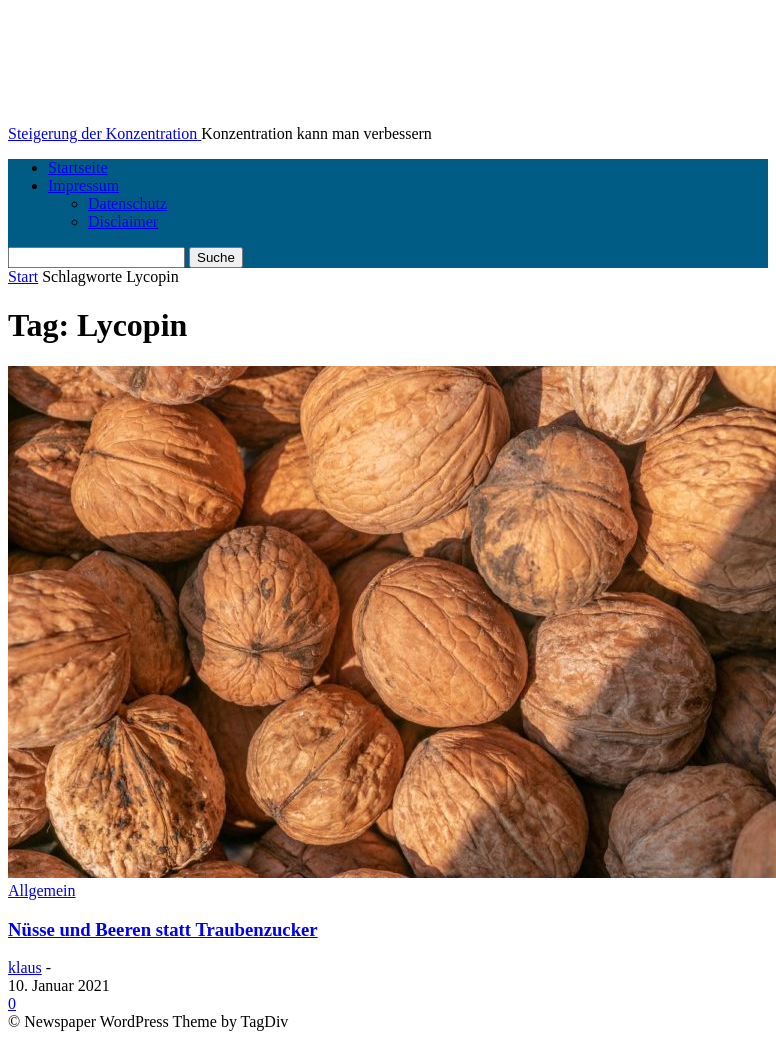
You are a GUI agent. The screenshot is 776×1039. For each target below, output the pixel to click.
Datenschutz (127, 203)
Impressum (83, 185)
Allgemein (42, 890)
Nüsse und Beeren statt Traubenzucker (163, 929)
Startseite (78, 167)
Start (23, 276)
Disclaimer (123, 221)
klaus (25, 967)
